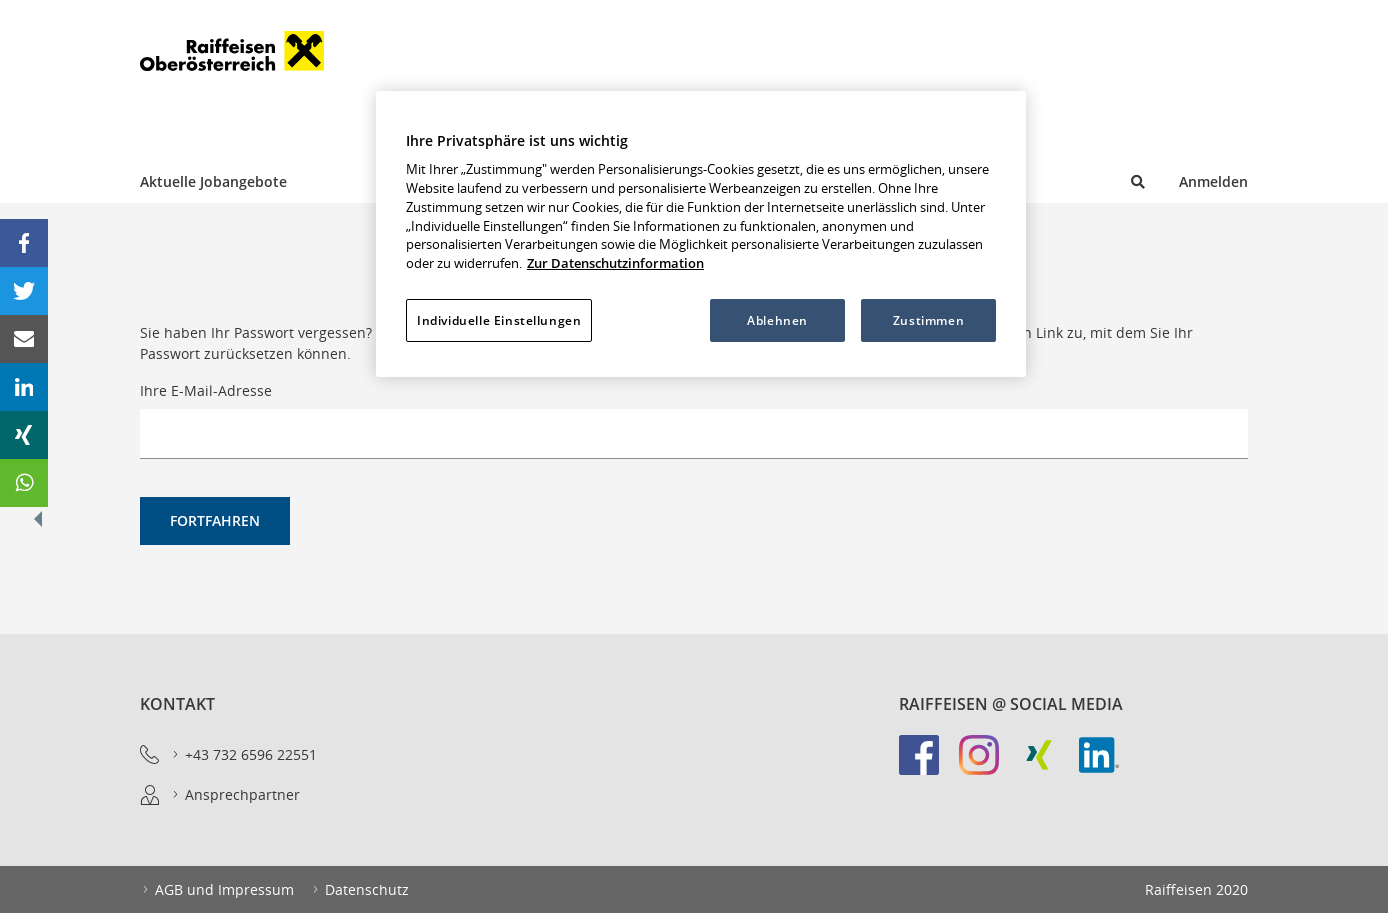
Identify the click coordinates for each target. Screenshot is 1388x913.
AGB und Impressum (217, 890)
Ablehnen (777, 320)
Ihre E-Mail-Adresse (206, 390)
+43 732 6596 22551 (243, 755)
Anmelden (1213, 181)
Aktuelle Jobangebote (213, 181)
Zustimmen (928, 320)
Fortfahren (215, 520)
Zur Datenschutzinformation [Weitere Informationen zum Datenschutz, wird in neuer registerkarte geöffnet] (615, 263)
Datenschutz (359, 890)
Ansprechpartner (235, 795)
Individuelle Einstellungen (499, 320)
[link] (929, 765)
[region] (701, 234)
